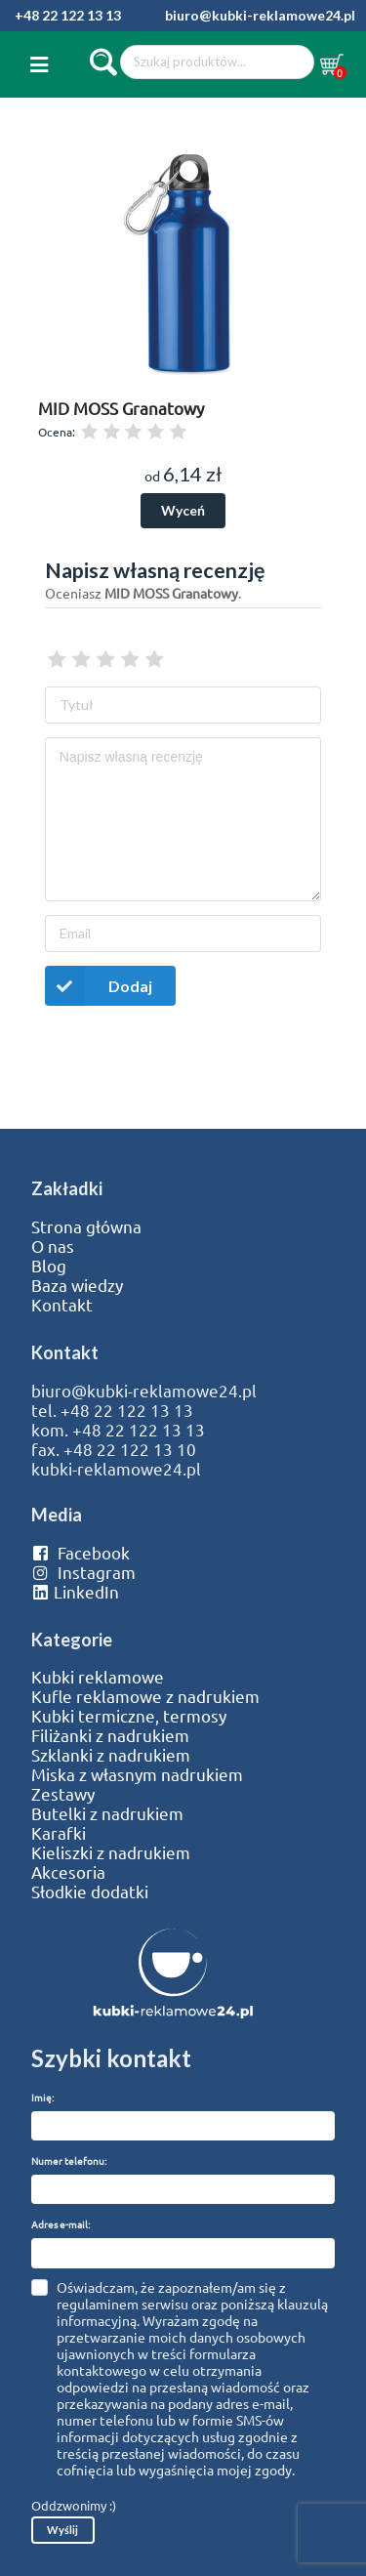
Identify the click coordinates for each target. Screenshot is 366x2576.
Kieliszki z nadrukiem (110, 1852)
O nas (52, 1246)
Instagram (83, 1572)
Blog (48, 1265)
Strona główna (86, 1226)
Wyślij (62, 2529)
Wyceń (183, 510)
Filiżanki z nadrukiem (110, 1735)
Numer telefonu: (68, 2160)
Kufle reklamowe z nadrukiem (145, 1696)
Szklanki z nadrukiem (110, 1755)
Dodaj (98, 986)
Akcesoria (68, 1872)
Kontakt (62, 1304)
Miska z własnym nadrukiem (137, 1774)
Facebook (80, 1552)
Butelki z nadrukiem (107, 1813)
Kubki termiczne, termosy (128, 1715)
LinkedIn (75, 1591)
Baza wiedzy (77, 1285)
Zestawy (63, 1794)
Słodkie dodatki (89, 1891)
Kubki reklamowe (97, 1676)
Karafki (58, 1833)
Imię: (42, 2097)
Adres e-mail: (60, 2224)
